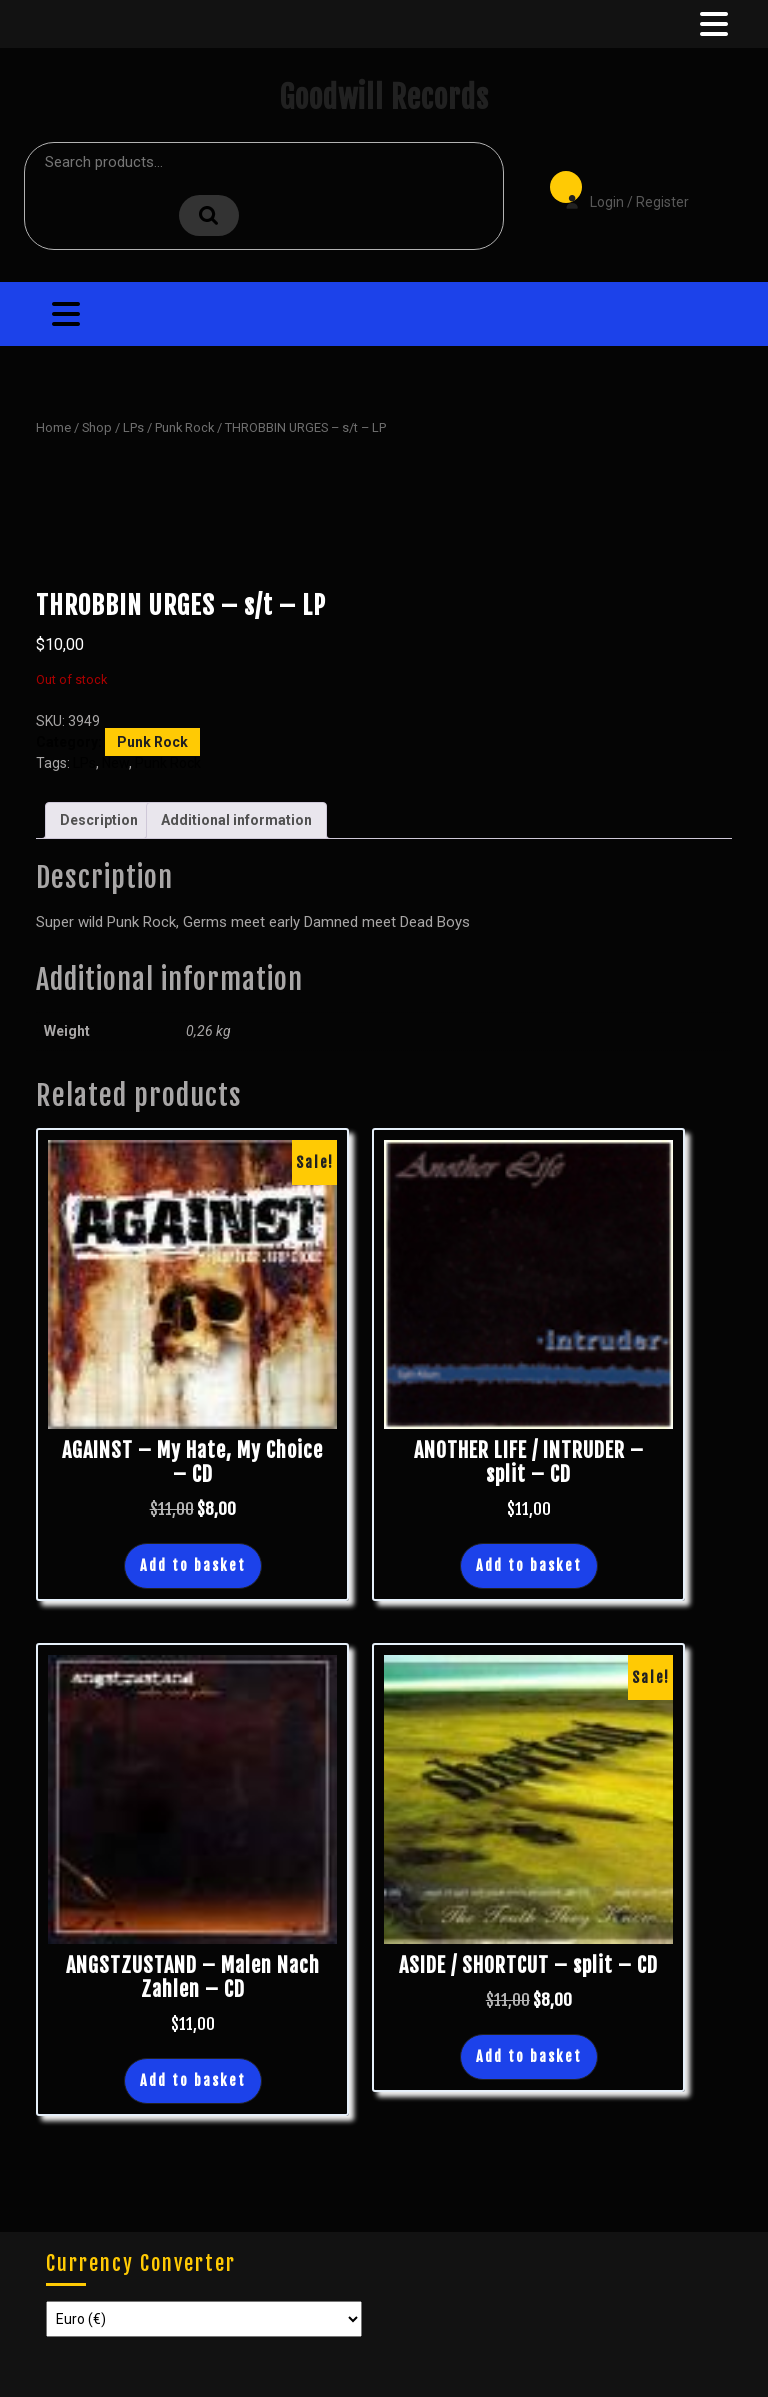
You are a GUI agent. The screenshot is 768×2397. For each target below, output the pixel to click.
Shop (97, 427)
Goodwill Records (384, 97)
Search (209, 215)
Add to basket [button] (193, 1565)
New (115, 763)
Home (53, 427)
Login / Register (617, 188)
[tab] (712, 24)
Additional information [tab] (236, 820)
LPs (133, 427)
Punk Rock (184, 427)
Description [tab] (99, 820)
